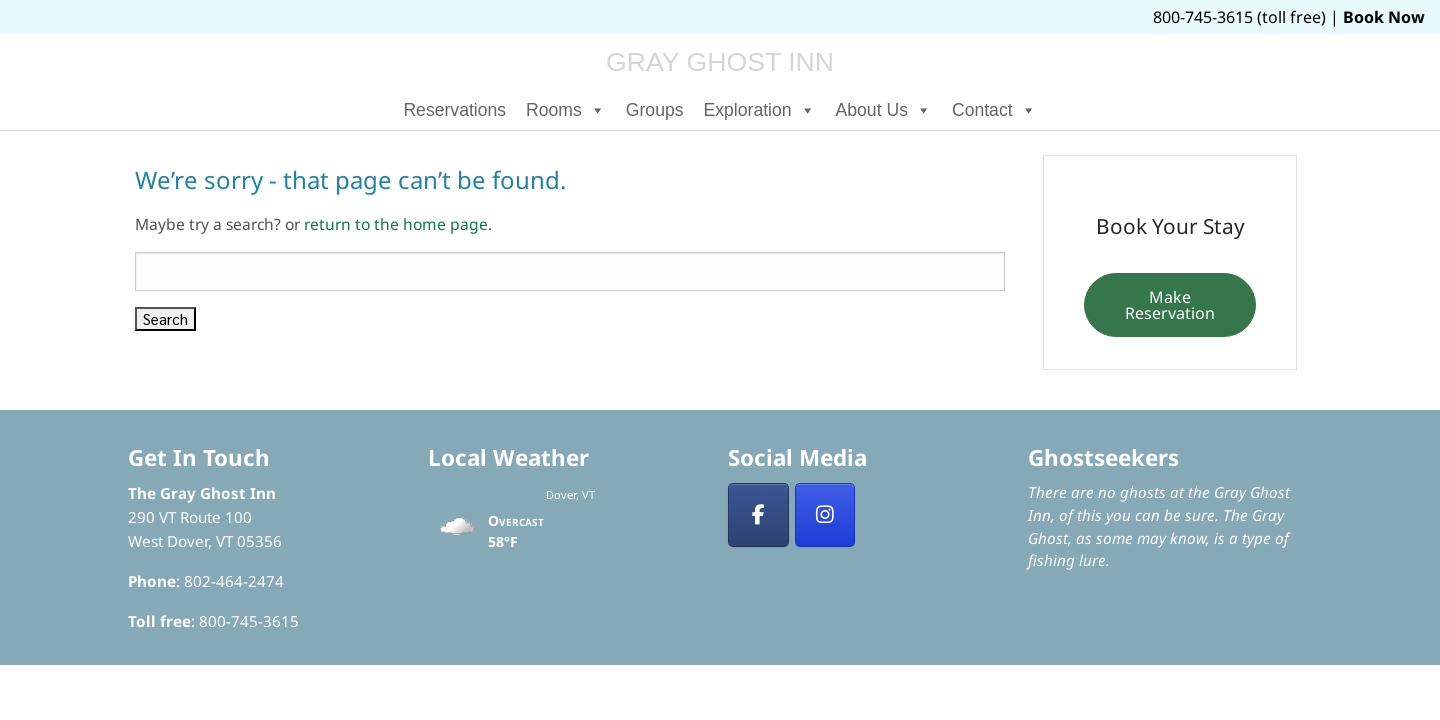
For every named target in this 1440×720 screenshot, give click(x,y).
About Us (884, 110)
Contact (994, 110)
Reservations (454, 110)
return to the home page (396, 224)
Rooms (566, 110)
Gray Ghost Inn (720, 62)
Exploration (760, 110)
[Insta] (825, 515)
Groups (655, 110)
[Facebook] (758, 515)
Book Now (1384, 17)
